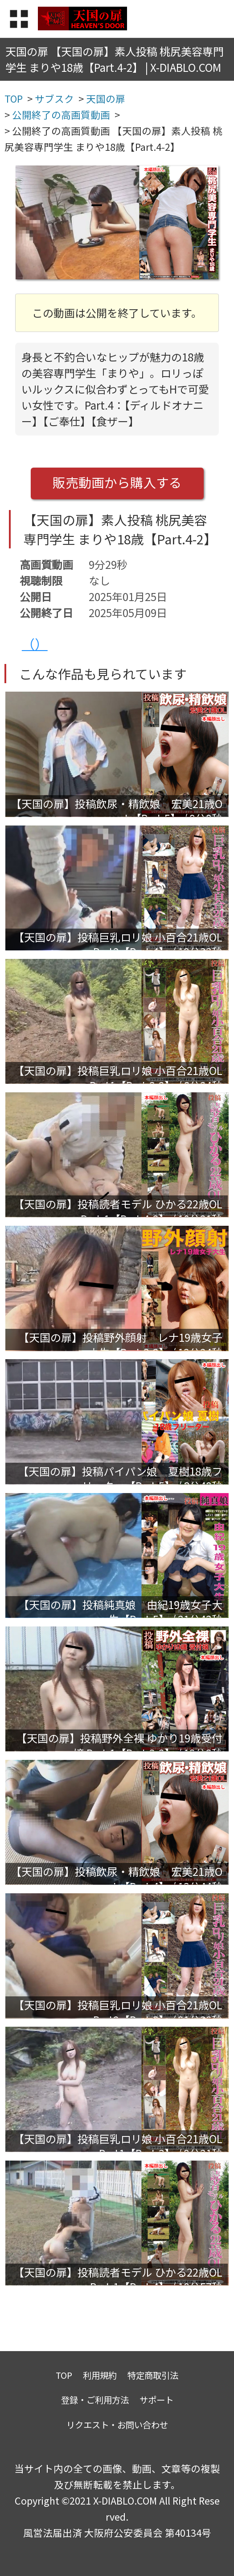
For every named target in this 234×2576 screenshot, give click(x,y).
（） (35, 644)
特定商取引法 (152, 2375)
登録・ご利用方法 (95, 2399)
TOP (64, 2375)
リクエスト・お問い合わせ (117, 2424)
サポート (156, 2399)
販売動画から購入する (117, 482)
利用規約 (100, 2375)
